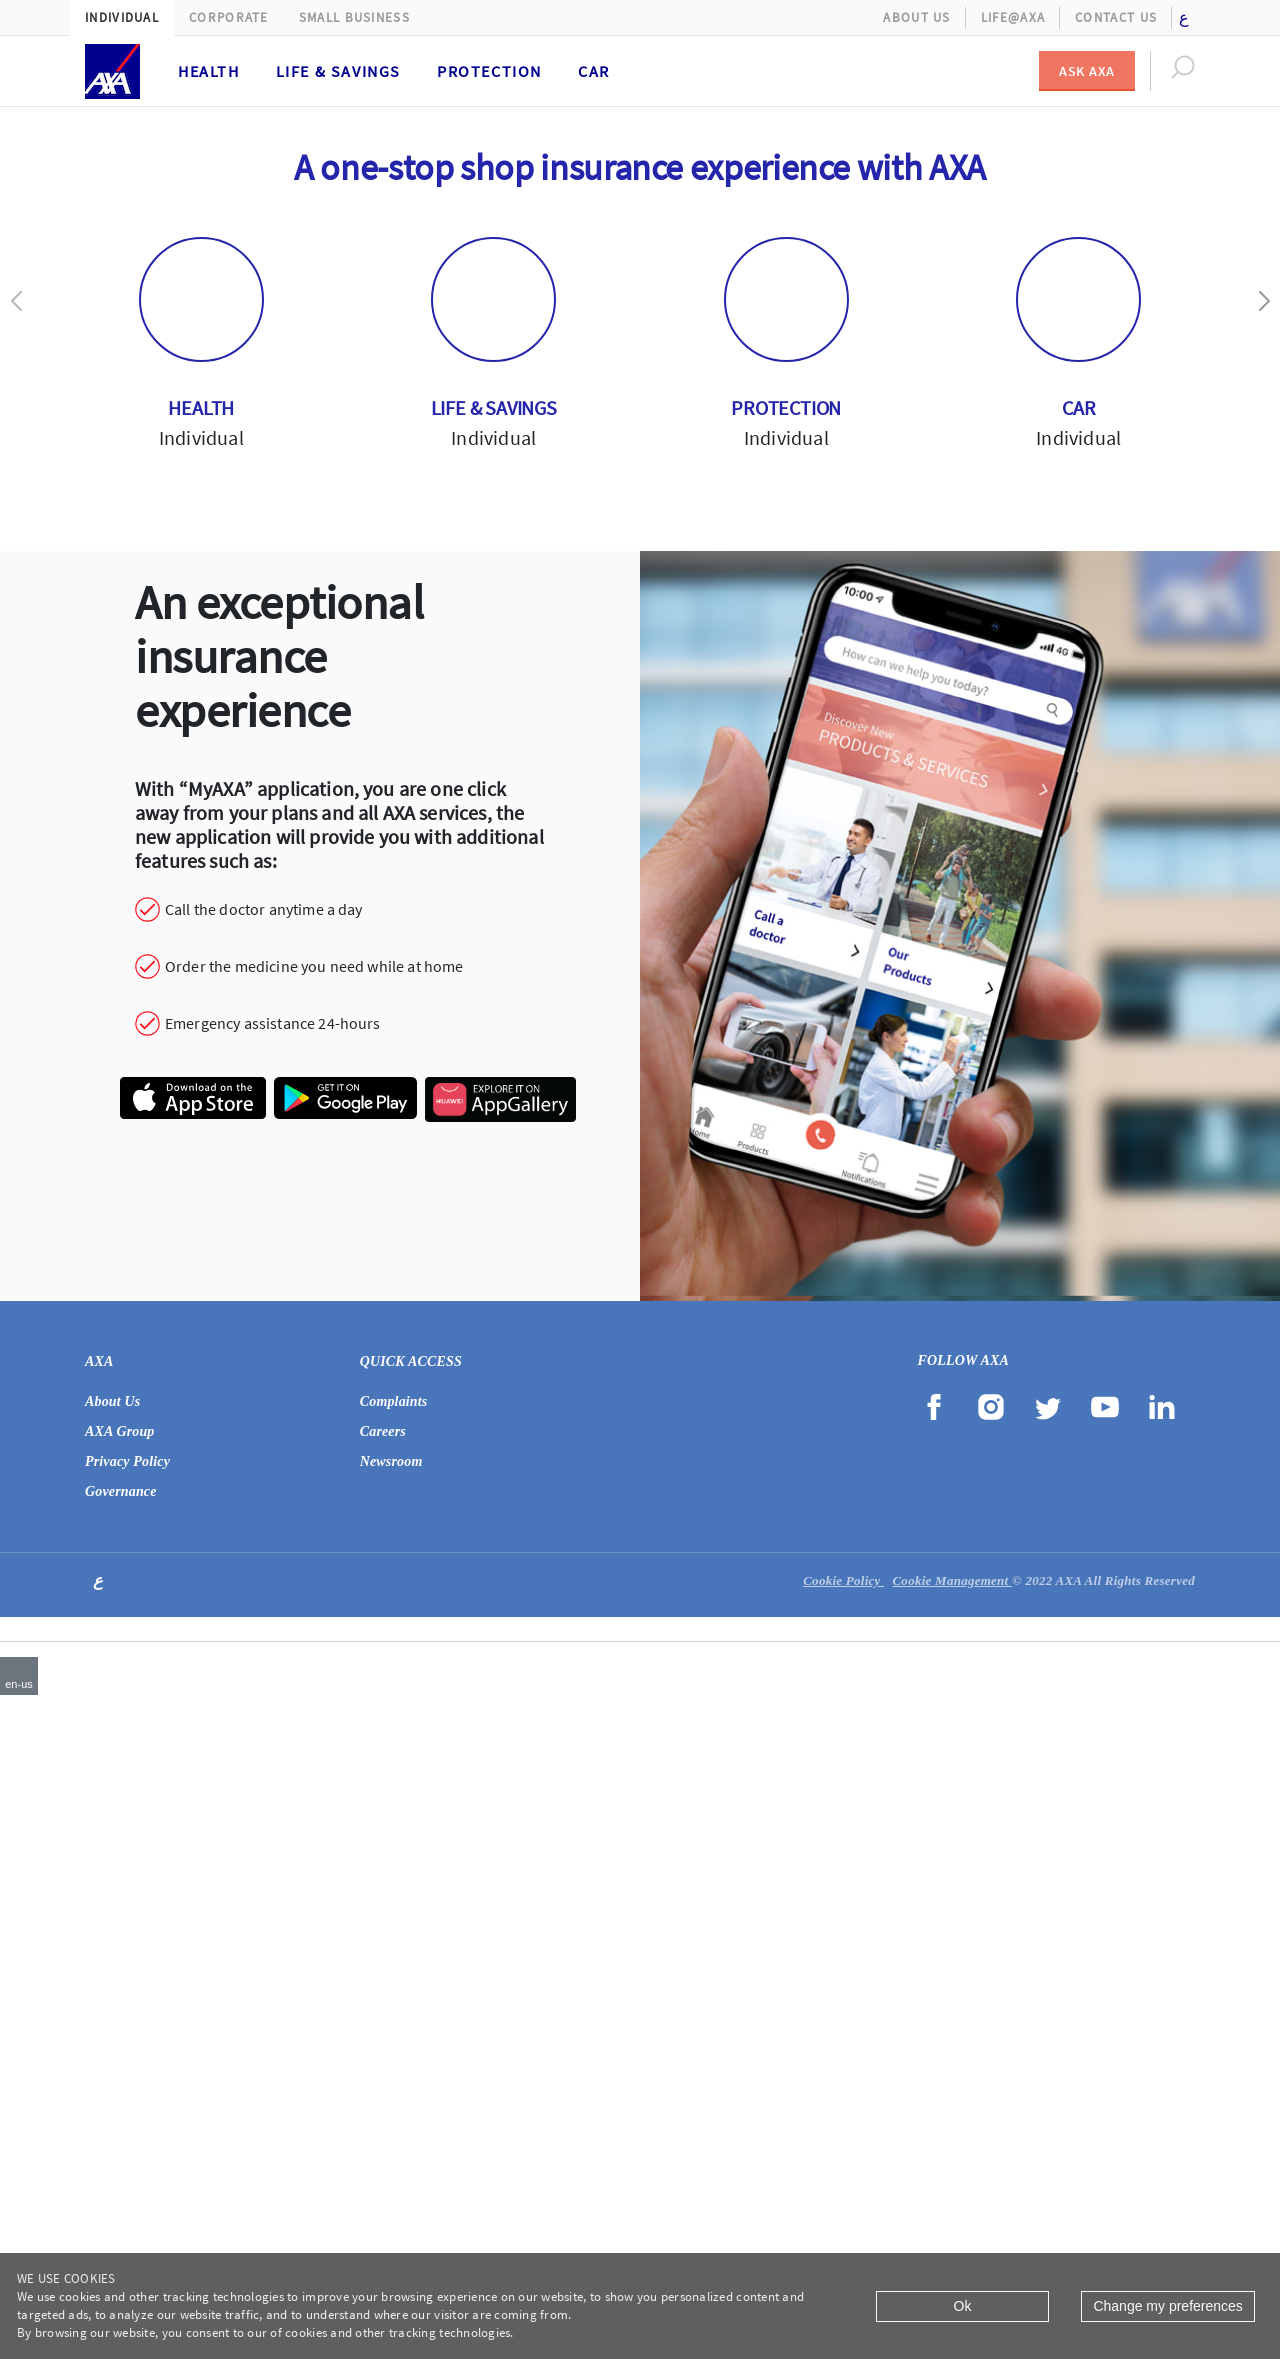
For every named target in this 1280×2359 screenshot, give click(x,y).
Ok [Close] (963, 2306)
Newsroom (391, 2101)
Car (594, 71)
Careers (383, 2071)
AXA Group (120, 2071)
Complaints (394, 2041)
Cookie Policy (843, 2220)
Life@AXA (1013, 17)
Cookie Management (952, 2220)
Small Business (354, 17)
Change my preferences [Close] (1167, 2306)
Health (209, 71)
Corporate (229, 17)
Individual (122, 17)
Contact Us (1116, 17)
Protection (489, 71)
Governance (121, 2131)
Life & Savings (338, 71)
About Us (916, 17)
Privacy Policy (127, 2101)
